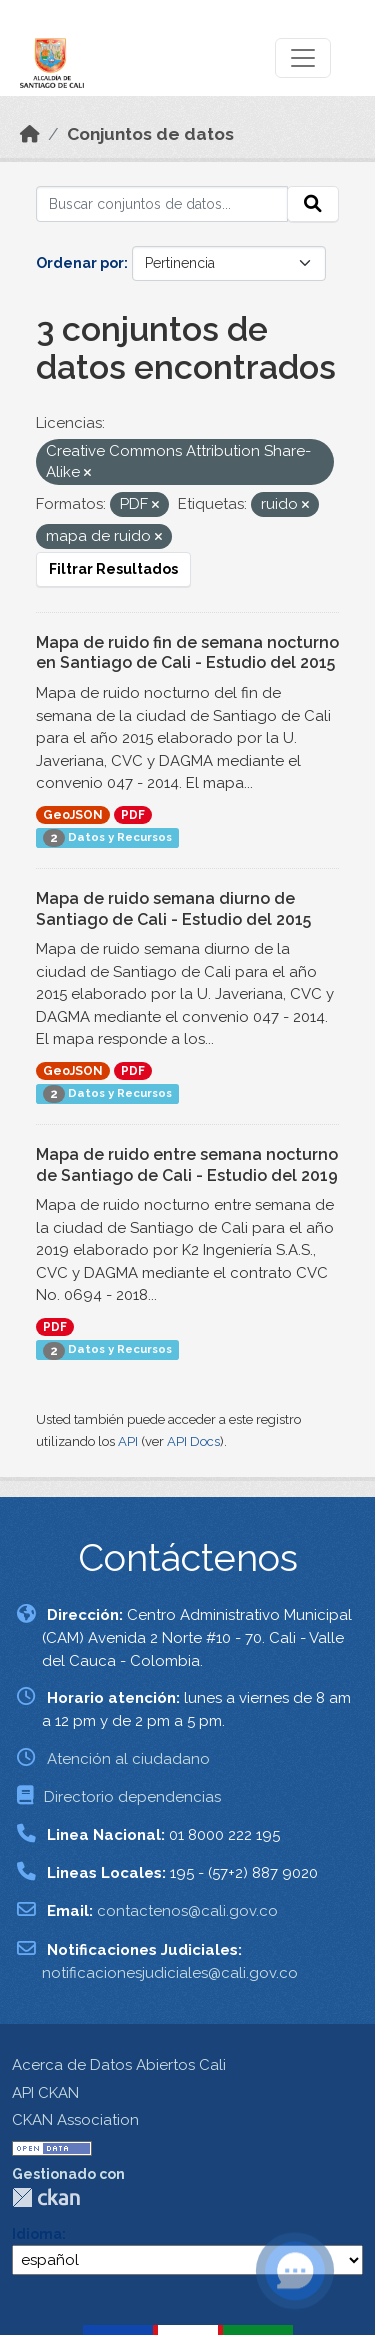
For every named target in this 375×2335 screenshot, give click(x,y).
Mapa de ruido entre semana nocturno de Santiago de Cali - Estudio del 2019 (187, 1165)
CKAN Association (75, 2120)
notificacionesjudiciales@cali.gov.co (170, 1973)
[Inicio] (30, 134)
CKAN (46, 2197)
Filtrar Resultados (113, 569)
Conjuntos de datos (150, 134)
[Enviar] (313, 204)
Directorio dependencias (132, 1797)
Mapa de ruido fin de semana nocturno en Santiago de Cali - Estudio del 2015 (187, 653)
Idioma (37, 2234)
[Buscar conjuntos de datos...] (162, 204)
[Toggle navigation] (303, 58)
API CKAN (45, 2093)
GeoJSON (73, 815)
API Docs (193, 1441)
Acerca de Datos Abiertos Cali (119, 2065)
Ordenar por (80, 263)
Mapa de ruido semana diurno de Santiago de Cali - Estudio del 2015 (173, 909)
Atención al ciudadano (128, 1759)
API (128, 1441)
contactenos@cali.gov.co (187, 1911)
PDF (133, 815)
